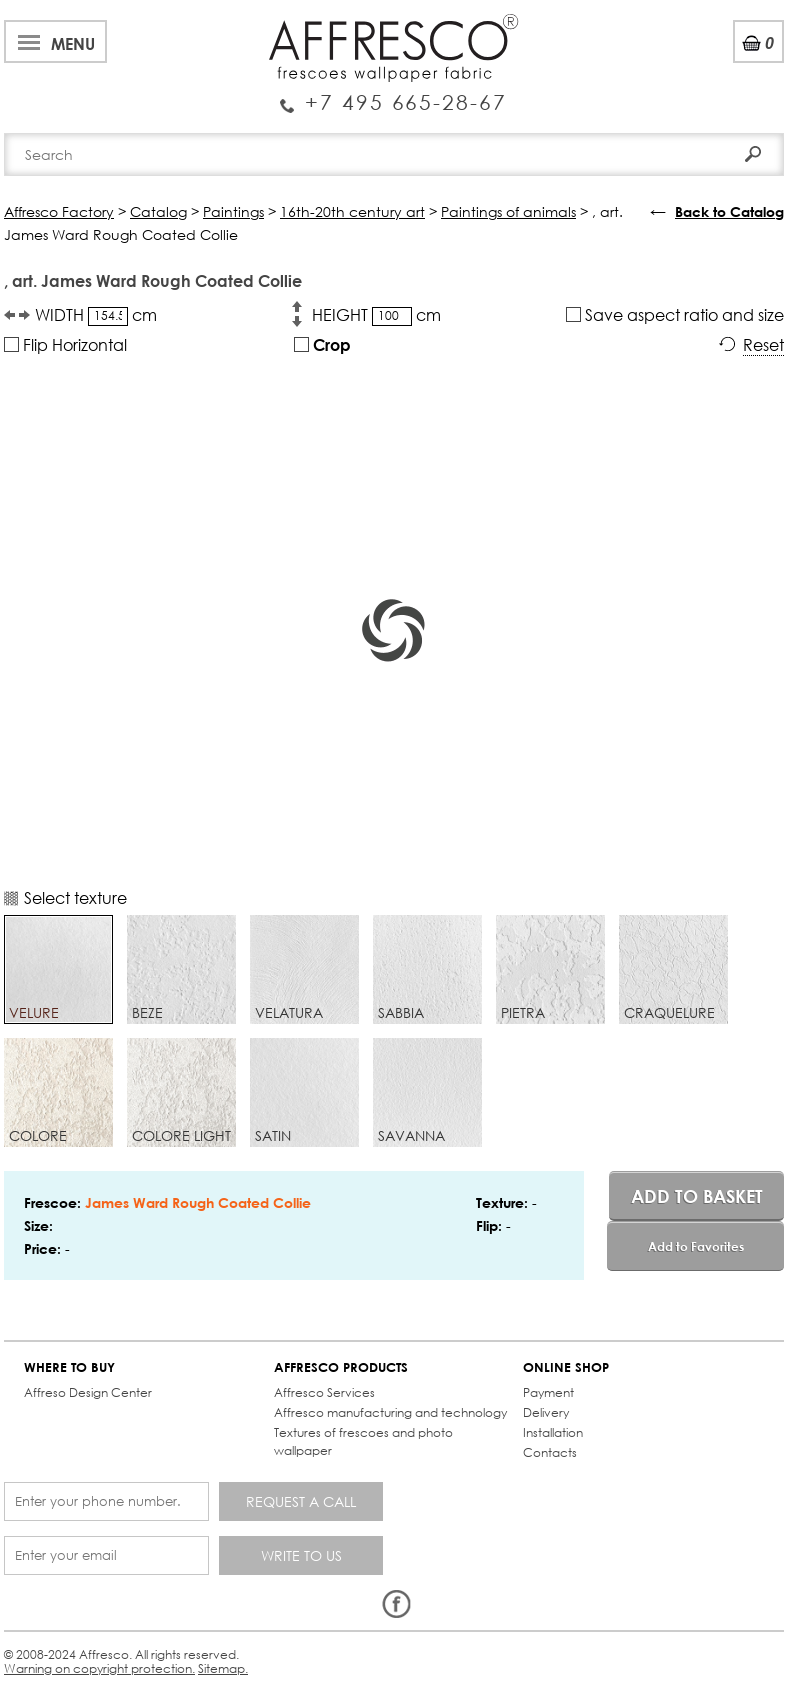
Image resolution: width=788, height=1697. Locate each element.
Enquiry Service (393, 94)
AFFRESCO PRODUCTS (341, 1367)
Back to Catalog (729, 211)
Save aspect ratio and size (675, 314)
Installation (553, 1432)
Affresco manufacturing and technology (390, 1412)
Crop (322, 344)
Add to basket (697, 1196)
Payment (548, 1392)
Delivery (546, 1412)
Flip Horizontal (65, 344)
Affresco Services (324, 1392)
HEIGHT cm (376, 315)
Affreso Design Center (88, 1392)
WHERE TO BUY (69, 1367)
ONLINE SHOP (566, 1367)
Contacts (550, 1452)
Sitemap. (223, 1668)
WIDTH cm (96, 315)
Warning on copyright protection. (99, 1668)
